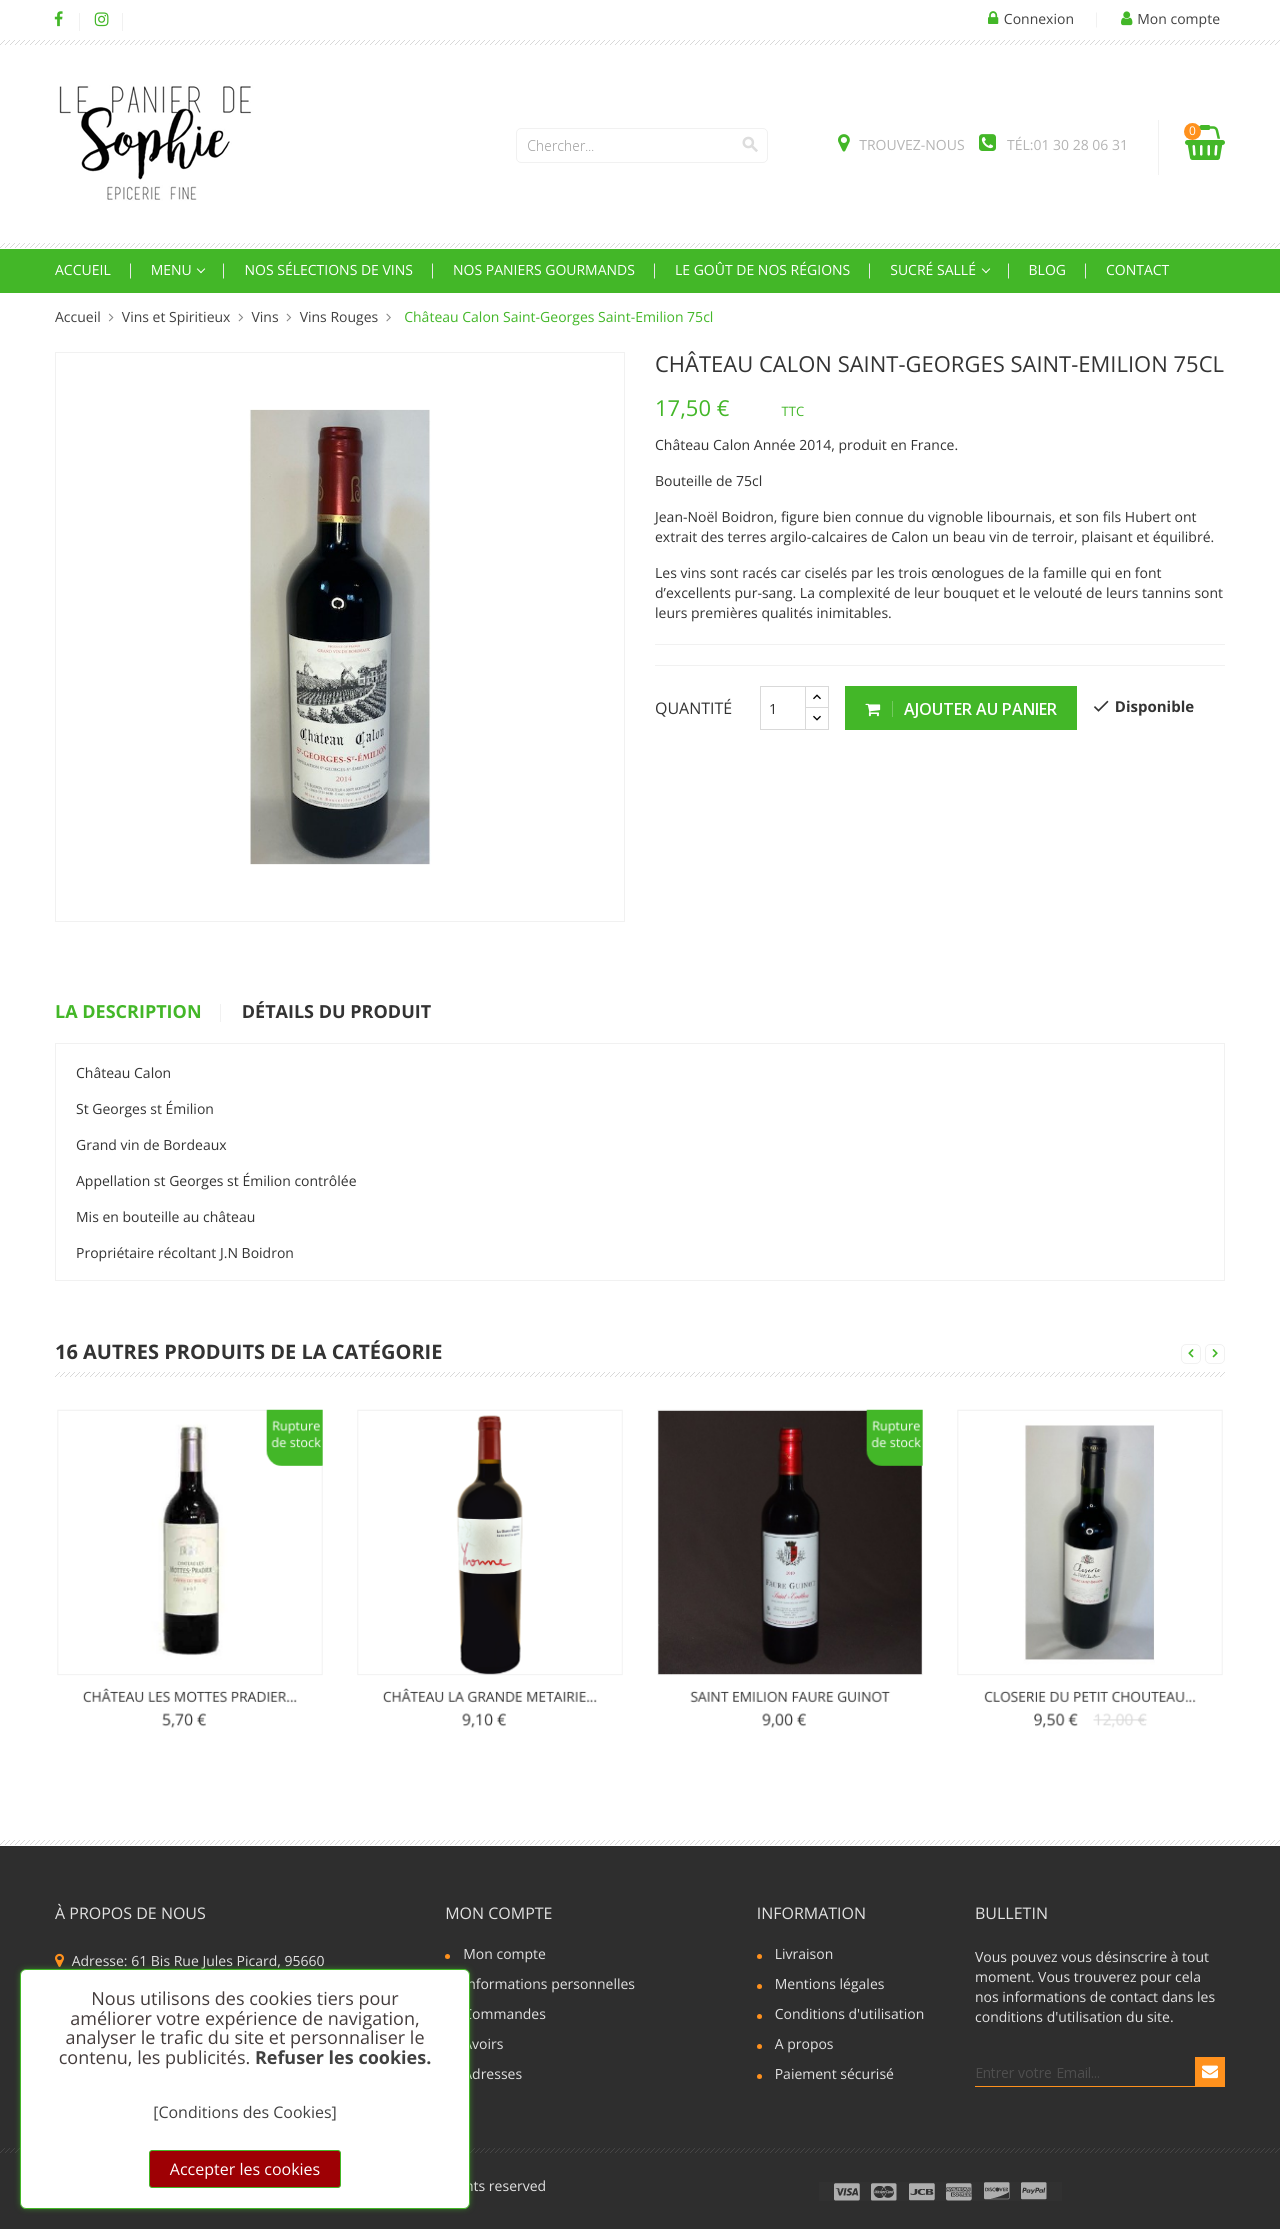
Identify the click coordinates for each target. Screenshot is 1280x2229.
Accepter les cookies (245, 2169)
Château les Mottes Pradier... (190, 1631)
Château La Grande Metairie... (490, 1631)
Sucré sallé (934, 270)
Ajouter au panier (961, 709)
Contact (1137, 270)
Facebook (58, 20)
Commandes (504, 2016)
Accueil (83, 270)
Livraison (804, 1956)
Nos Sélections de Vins (328, 270)
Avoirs (483, 2046)
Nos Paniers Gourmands (544, 270)
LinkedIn (144, 20)
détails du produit (336, 1013)
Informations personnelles (549, 1986)
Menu (173, 270)
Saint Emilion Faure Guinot (789, 1631)
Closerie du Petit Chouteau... (1089, 1631)
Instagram (101, 20)
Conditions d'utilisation (850, 2016)
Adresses (492, 2076)
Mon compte (498, 1913)
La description (128, 1013)
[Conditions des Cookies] (245, 2112)
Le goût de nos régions (762, 270)
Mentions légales (830, 1986)
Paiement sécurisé (834, 2076)
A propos (804, 2046)
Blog (1047, 270)
